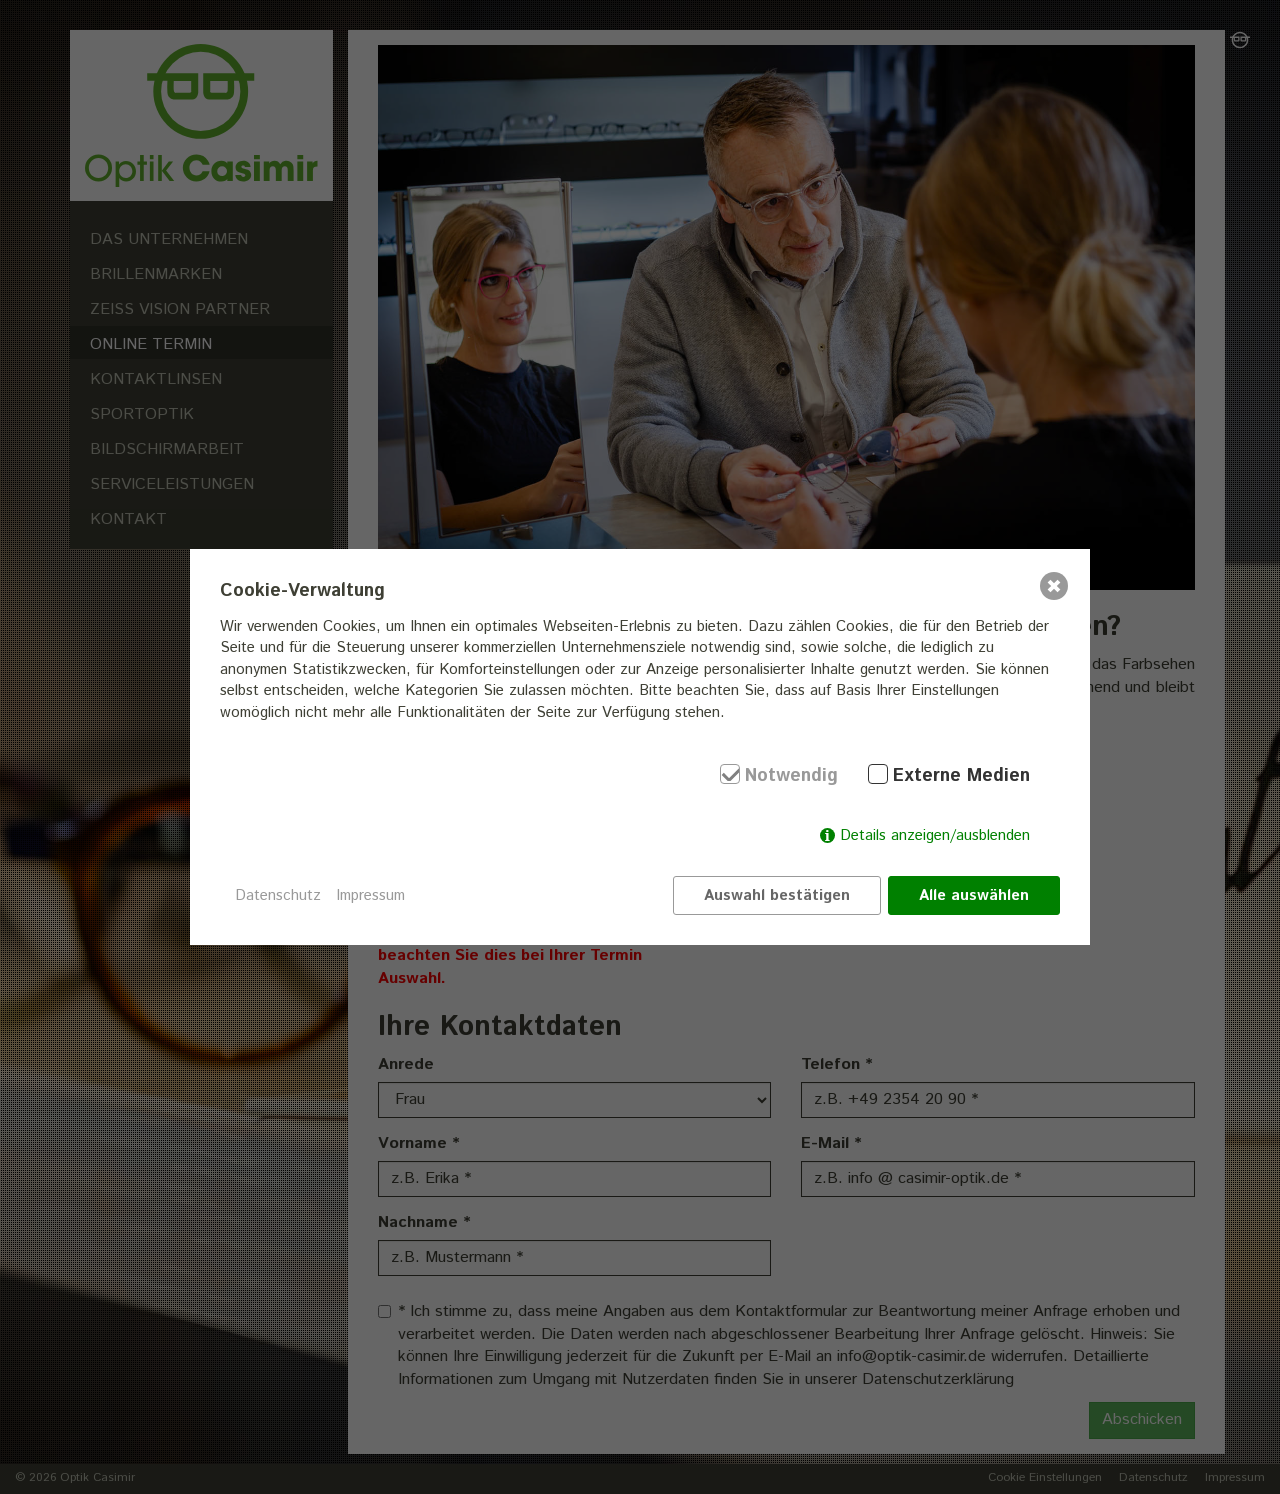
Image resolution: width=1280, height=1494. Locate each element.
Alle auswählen (974, 895)
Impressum (370, 895)
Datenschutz (278, 895)
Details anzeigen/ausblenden (935, 835)
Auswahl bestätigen (777, 895)
